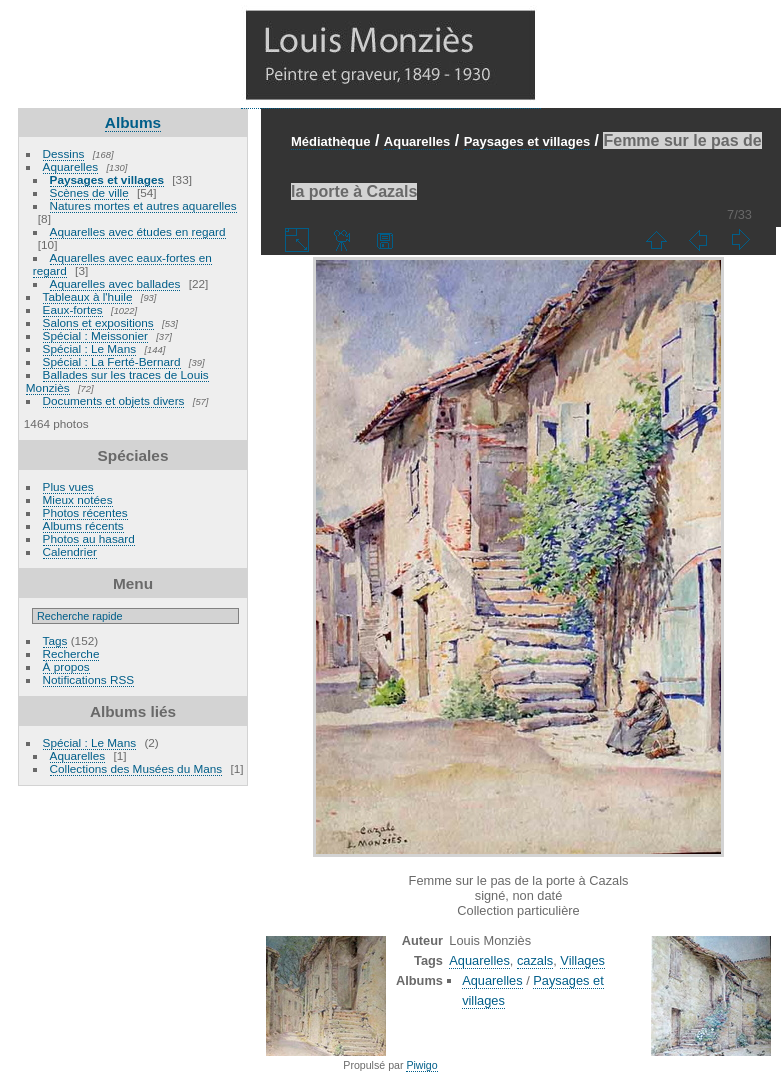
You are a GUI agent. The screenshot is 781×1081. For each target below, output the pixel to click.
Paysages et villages (107, 179)
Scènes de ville (89, 192)
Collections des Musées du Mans (136, 768)
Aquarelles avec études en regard (138, 231)
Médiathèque (330, 141)
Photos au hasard (89, 538)
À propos (66, 666)
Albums (133, 122)
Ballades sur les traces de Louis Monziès (117, 381)
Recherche (71, 653)
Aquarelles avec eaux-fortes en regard (122, 264)
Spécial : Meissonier (95, 335)
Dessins (64, 153)
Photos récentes (85, 512)
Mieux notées (78, 499)
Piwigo (421, 1065)
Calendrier (70, 551)
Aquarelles (71, 166)
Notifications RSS (89, 679)
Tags (55, 640)
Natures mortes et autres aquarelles (143, 205)
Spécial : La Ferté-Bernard (112, 361)
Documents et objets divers (114, 400)
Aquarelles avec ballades (115, 283)
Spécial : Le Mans (90, 348)
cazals (535, 960)
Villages (582, 960)
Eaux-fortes (73, 309)
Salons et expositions (98, 322)
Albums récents (83, 525)
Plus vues (68, 486)
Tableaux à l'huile (88, 296)
